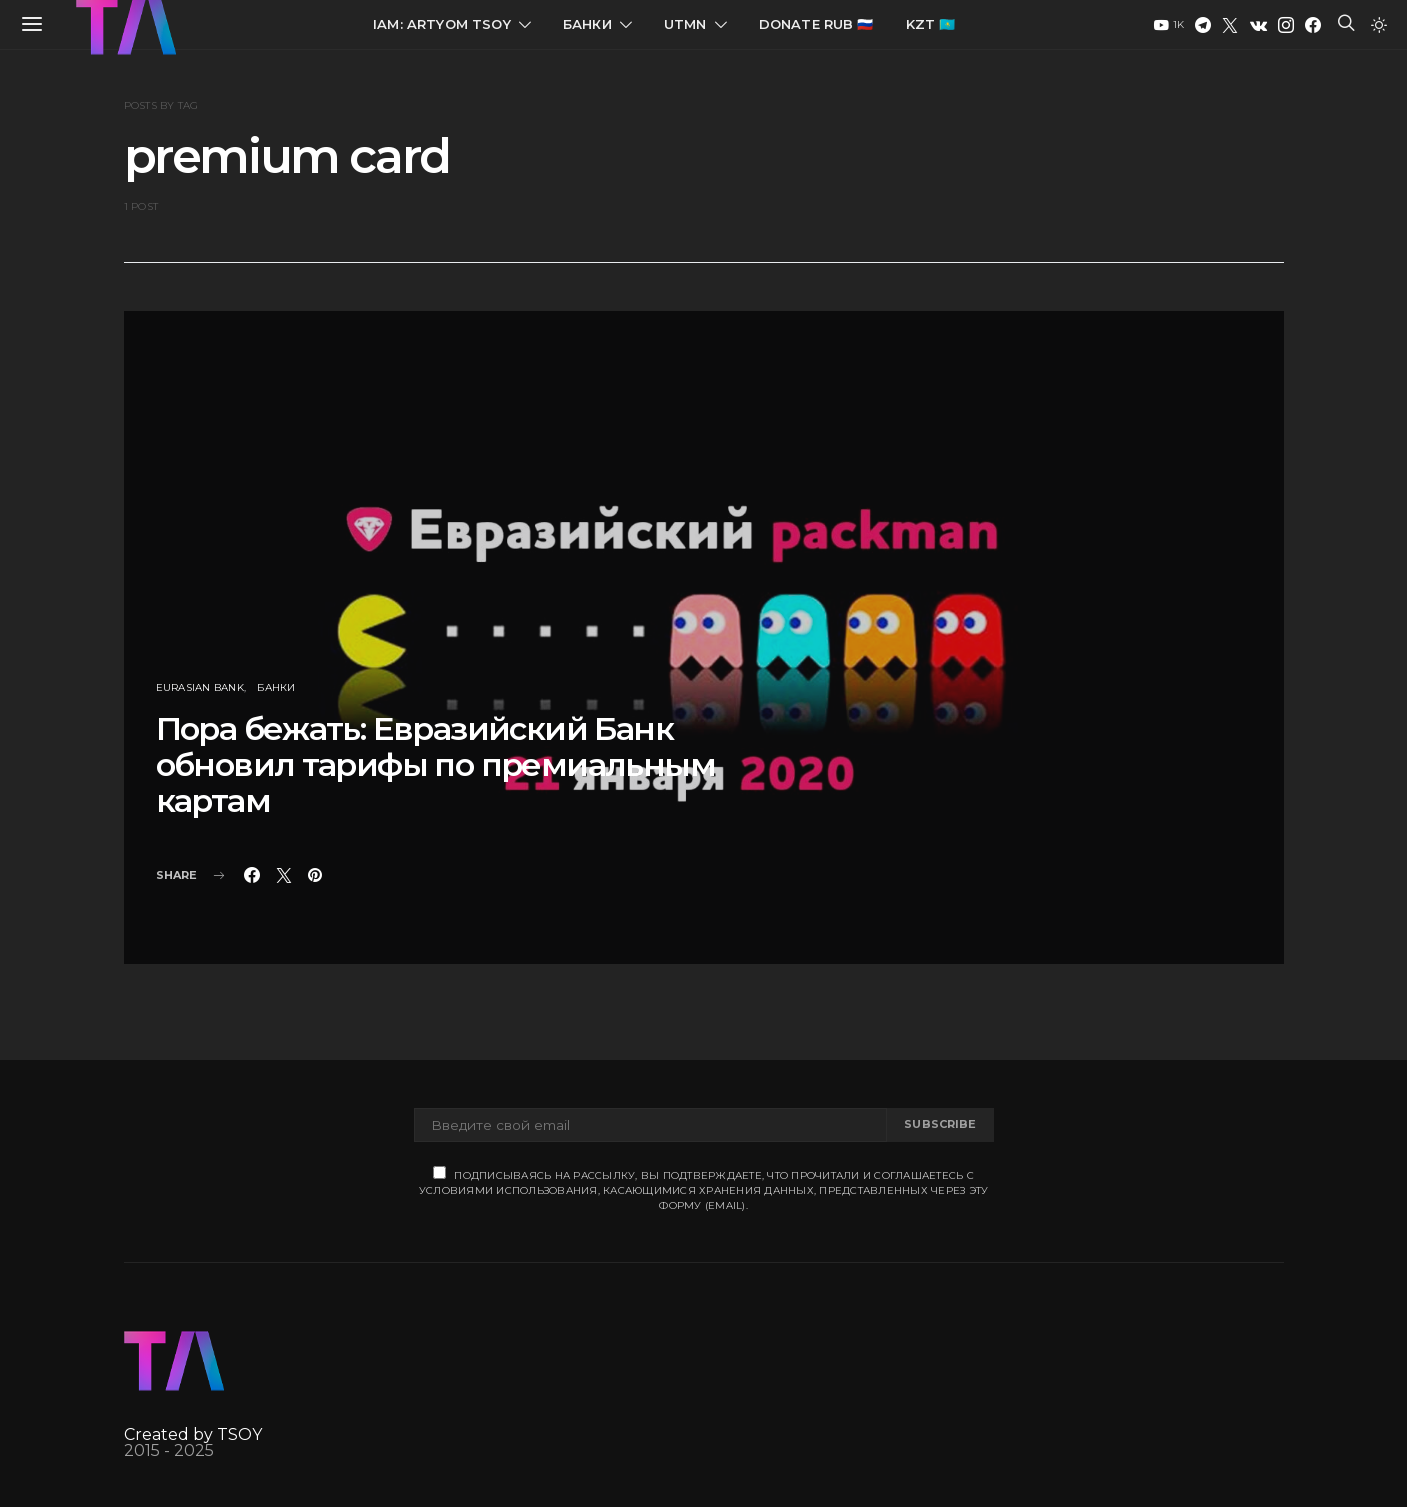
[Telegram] (1203, 25)
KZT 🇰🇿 (931, 24)
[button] (1379, 25)
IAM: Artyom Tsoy (442, 24)
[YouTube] (1169, 25)
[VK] (1258, 25)
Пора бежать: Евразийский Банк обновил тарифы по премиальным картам (436, 764)
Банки (587, 24)
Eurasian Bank (200, 687)
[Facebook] (1313, 25)
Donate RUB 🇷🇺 (816, 24)
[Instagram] (1286, 25)
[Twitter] (1230, 25)
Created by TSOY (193, 1434)
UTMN (685, 24)
